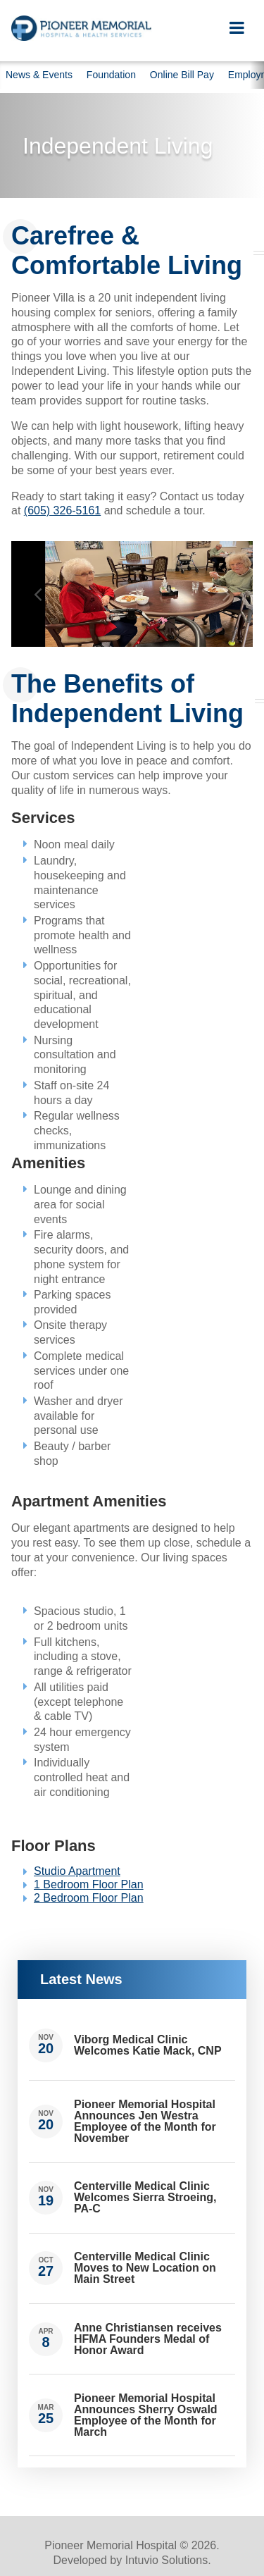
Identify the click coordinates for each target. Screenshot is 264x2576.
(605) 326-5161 (62, 510)
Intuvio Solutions (166, 2560)
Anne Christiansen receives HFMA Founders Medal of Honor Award (148, 2339)
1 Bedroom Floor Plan (89, 1884)
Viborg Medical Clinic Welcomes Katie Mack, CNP (148, 2045)
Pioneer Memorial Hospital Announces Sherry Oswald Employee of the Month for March (146, 2415)
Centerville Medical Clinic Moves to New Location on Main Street (145, 2267)
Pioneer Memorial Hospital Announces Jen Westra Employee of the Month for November (145, 2121)
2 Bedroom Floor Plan (89, 1898)
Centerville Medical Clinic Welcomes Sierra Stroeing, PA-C (145, 2197)
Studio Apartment (77, 1871)
